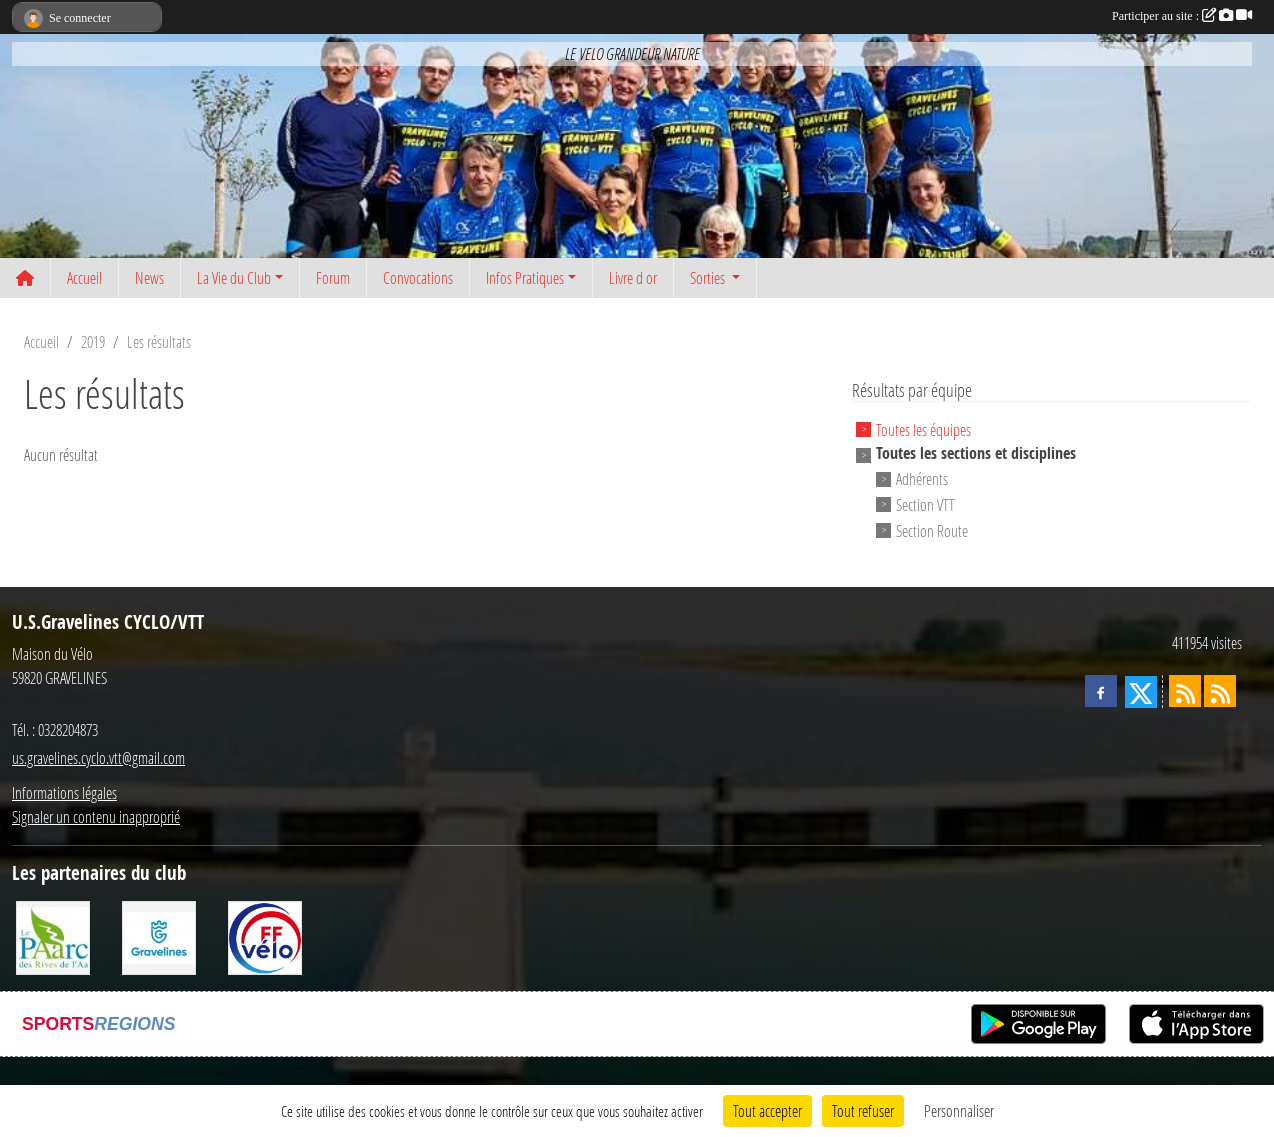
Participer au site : (1182, 16)
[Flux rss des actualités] (1185, 691)
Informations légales (64, 792)
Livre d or (633, 277)
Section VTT (925, 504)
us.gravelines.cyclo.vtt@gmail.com (98, 757)
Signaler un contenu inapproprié (96, 816)
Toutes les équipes (923, 428)
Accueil (84, 277)
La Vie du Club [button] (234, 277)
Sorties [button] (709, 277)
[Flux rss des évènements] (1220, 691)
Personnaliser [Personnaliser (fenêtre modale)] (959, 1110)
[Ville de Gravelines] (159, 935)
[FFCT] (265, 935)
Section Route (932, 530)
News (149, 277)
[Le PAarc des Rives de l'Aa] (53, 935)
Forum (333, 277)
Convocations (418, 277)
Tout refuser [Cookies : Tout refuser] (863, 1110)
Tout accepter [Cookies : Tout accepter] (767, 1110)
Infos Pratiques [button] (525, 277)
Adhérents (922, 478)
